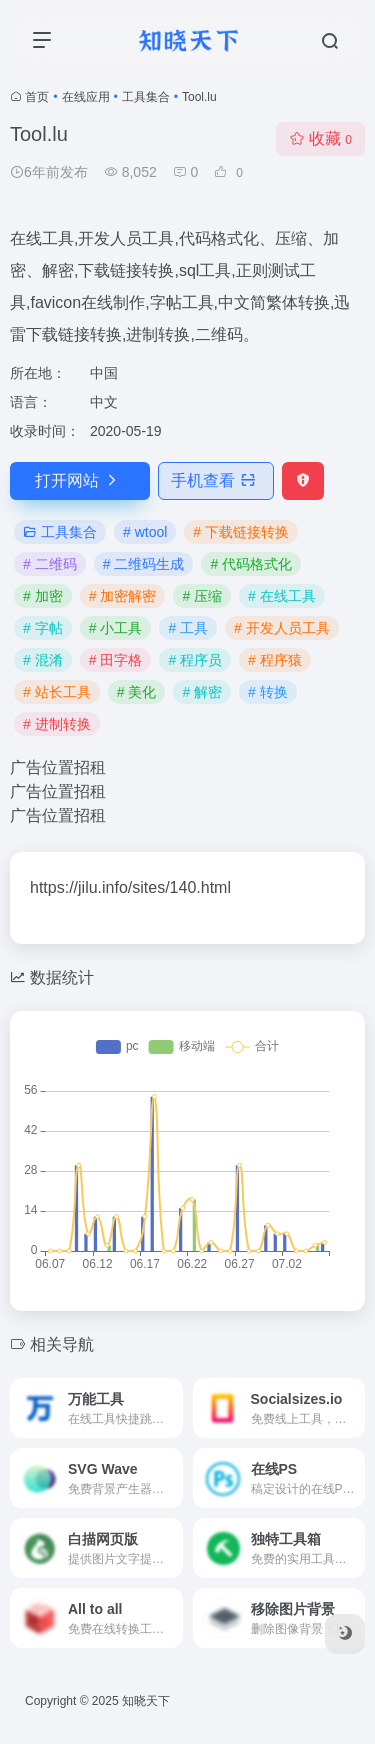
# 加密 (43, 596)
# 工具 (188, 628)
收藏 (320, 138)
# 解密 (202, 692)
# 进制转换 (57, 724)
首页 (37, 97)
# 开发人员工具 (282, 628)
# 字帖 (43, 628)
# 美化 (137, 692)
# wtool (145, 532)
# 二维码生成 (144, 564)
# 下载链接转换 (241, 532)
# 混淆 (43, 660)
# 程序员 (195, 660)
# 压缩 (202, 596)
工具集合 (146, 97)
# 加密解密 (123, 596)
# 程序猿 (275, 660)
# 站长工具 (57, 692)
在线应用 (86, 97)
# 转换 (268, 692)
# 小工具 (116, 628)
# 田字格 (116, 660)
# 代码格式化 (251, 564)
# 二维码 (50, 564)
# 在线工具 (282, 596)
